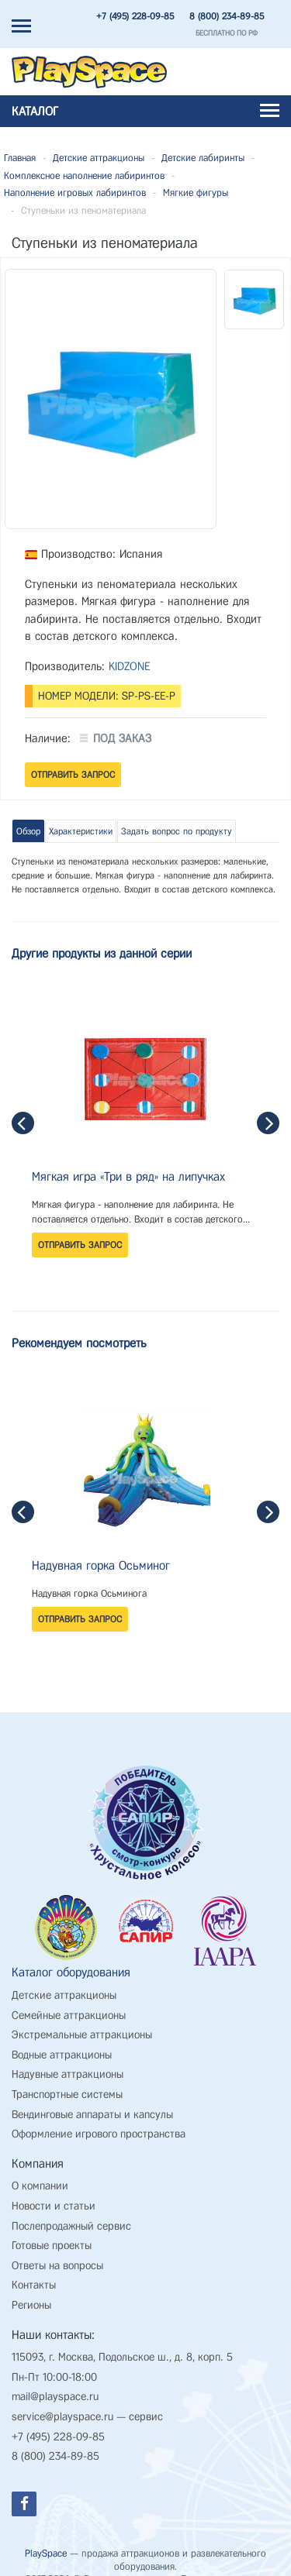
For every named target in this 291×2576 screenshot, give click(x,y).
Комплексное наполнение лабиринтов (84, 175)
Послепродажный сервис (71, 2214)
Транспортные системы (67, 2082)
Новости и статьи (53, 2193)
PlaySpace (46, 2541)
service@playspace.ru (62, 2404)
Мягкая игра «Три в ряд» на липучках (128, 1176)
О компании (40, 2174)
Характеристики (81, 831)
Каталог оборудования (71, 1960)
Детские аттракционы (98, 158)
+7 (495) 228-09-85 (135, 16)
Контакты (34, 2273)
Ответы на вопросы (57, 2253)
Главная (20, 158)
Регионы (31, 2293)
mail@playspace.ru (55, 2385)
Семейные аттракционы (69, 2003)
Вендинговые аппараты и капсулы (92, 2102)
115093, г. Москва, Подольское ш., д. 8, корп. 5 (122, 2345)
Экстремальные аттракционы (82, 2022)
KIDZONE (130, 666)
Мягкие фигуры (195, 192)
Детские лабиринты (202, 158)
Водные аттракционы (62, 2042)
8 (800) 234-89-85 (226, 16)
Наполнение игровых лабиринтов (75, 192)
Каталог (145, 111)
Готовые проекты (52, 2234)
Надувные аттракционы (67, 2063)
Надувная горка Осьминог (101, 1565)
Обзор (28, 831)
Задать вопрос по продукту (176, 831)
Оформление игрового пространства (98, 2122)
